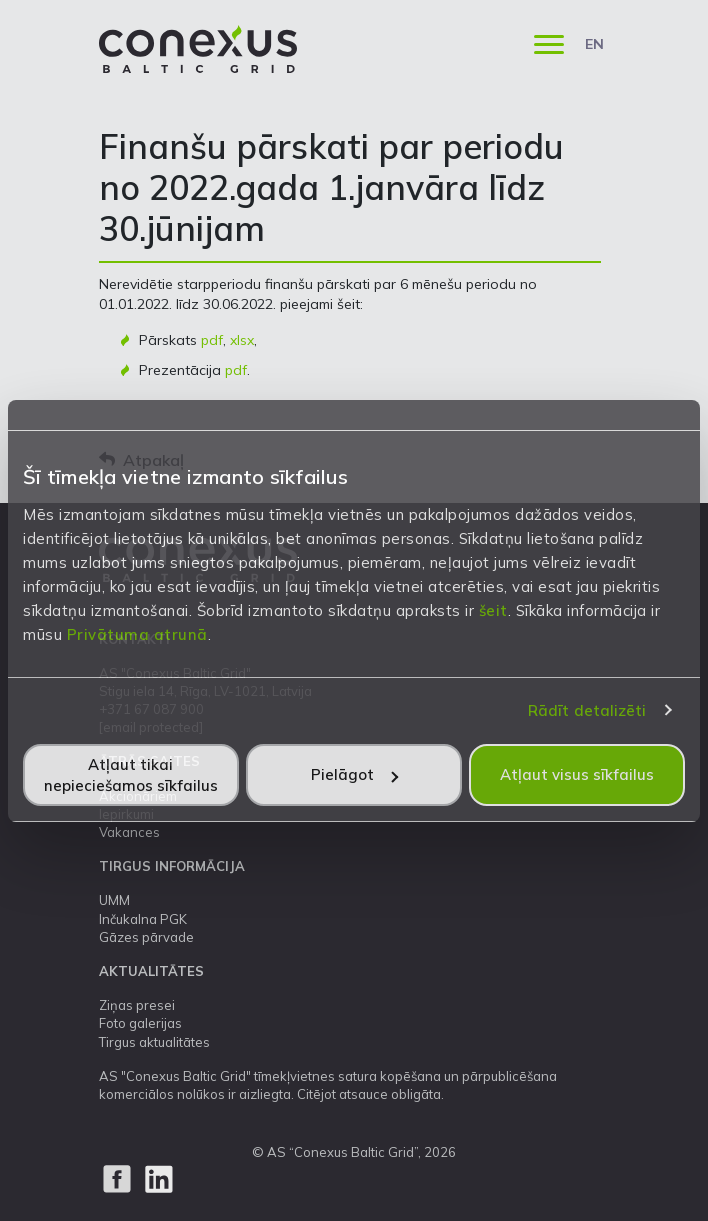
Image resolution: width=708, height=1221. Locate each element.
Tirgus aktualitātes (154, 1042)
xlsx (242, 340)
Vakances (129, 832)
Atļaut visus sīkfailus (577, 774)
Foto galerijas (140, 1023)
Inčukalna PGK (143, 919)
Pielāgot (354, 774)
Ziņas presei (137, 1005)
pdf (212, 340)
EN (594, 44)
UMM (114, 900)
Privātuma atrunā (137, 634)
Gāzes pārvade (146, 937)
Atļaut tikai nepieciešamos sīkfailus (131, 775)
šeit (493, 610)
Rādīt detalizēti (587, 710)
